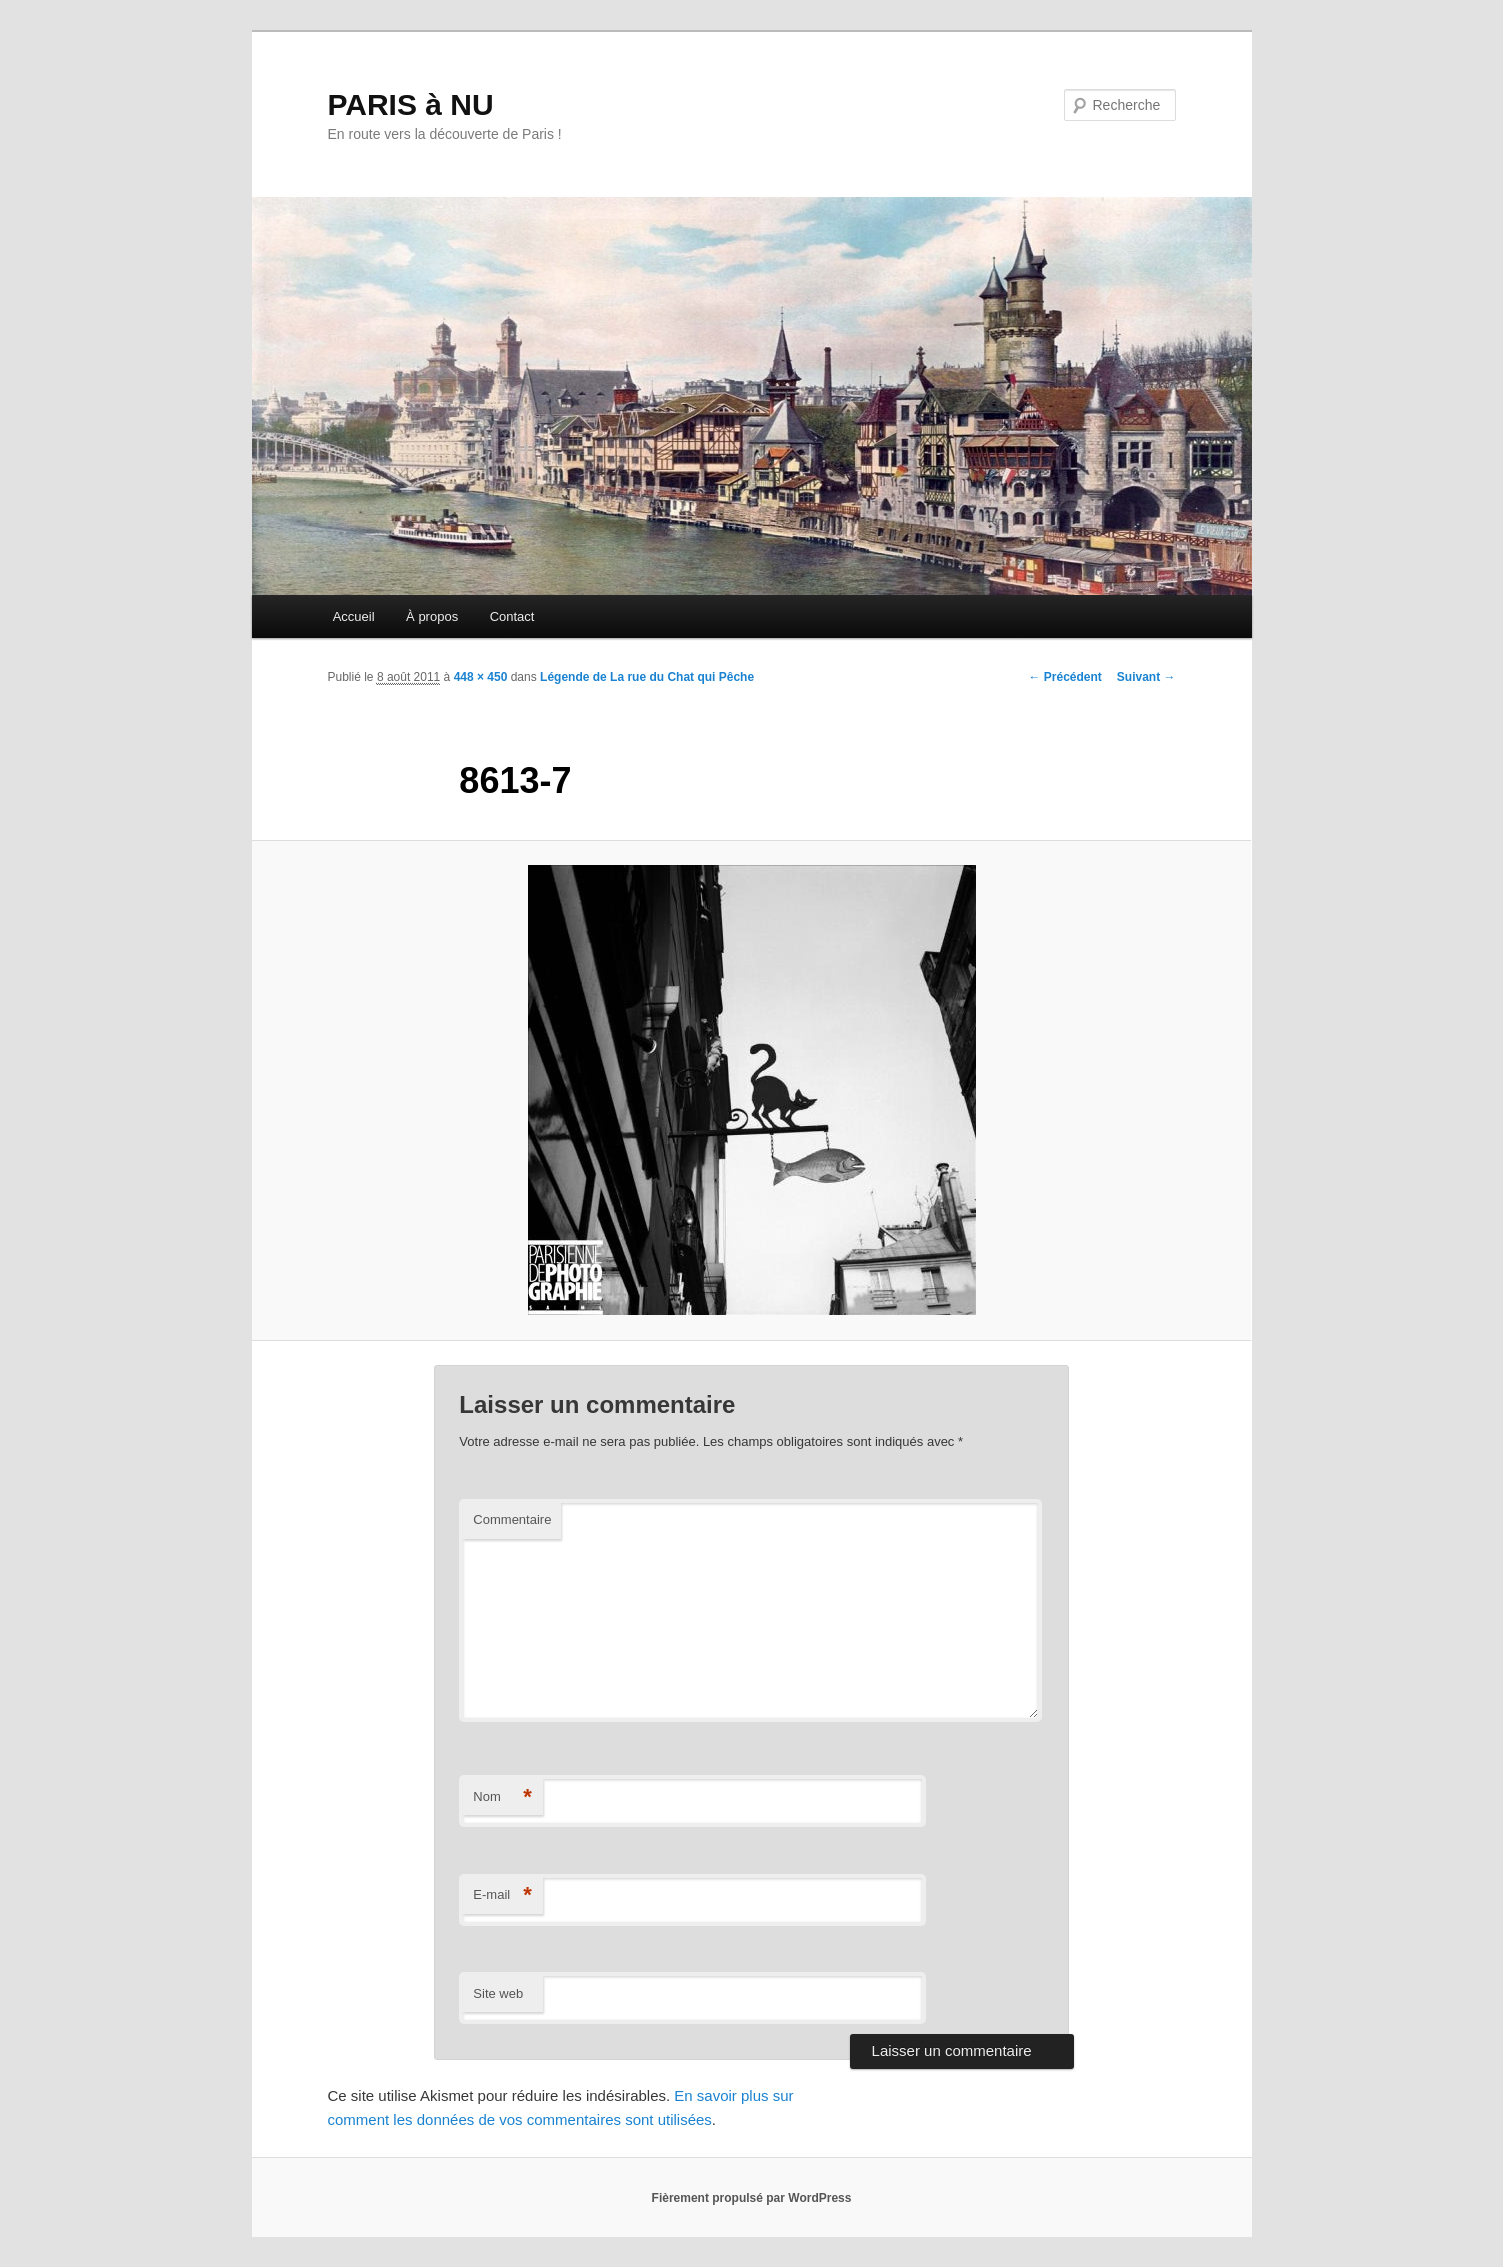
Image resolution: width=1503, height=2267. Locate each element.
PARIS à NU (411, 104)
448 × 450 (481, 677)
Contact (512, 616)
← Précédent (1064, 677)
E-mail (502, 1895)
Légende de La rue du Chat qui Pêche (647, 677)
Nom (502, 1797)
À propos (432, 616)
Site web (498, 1993)
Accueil (354, 616)
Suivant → (1146, 677)
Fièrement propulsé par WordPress (752, 2198)
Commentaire (512, 1519)
